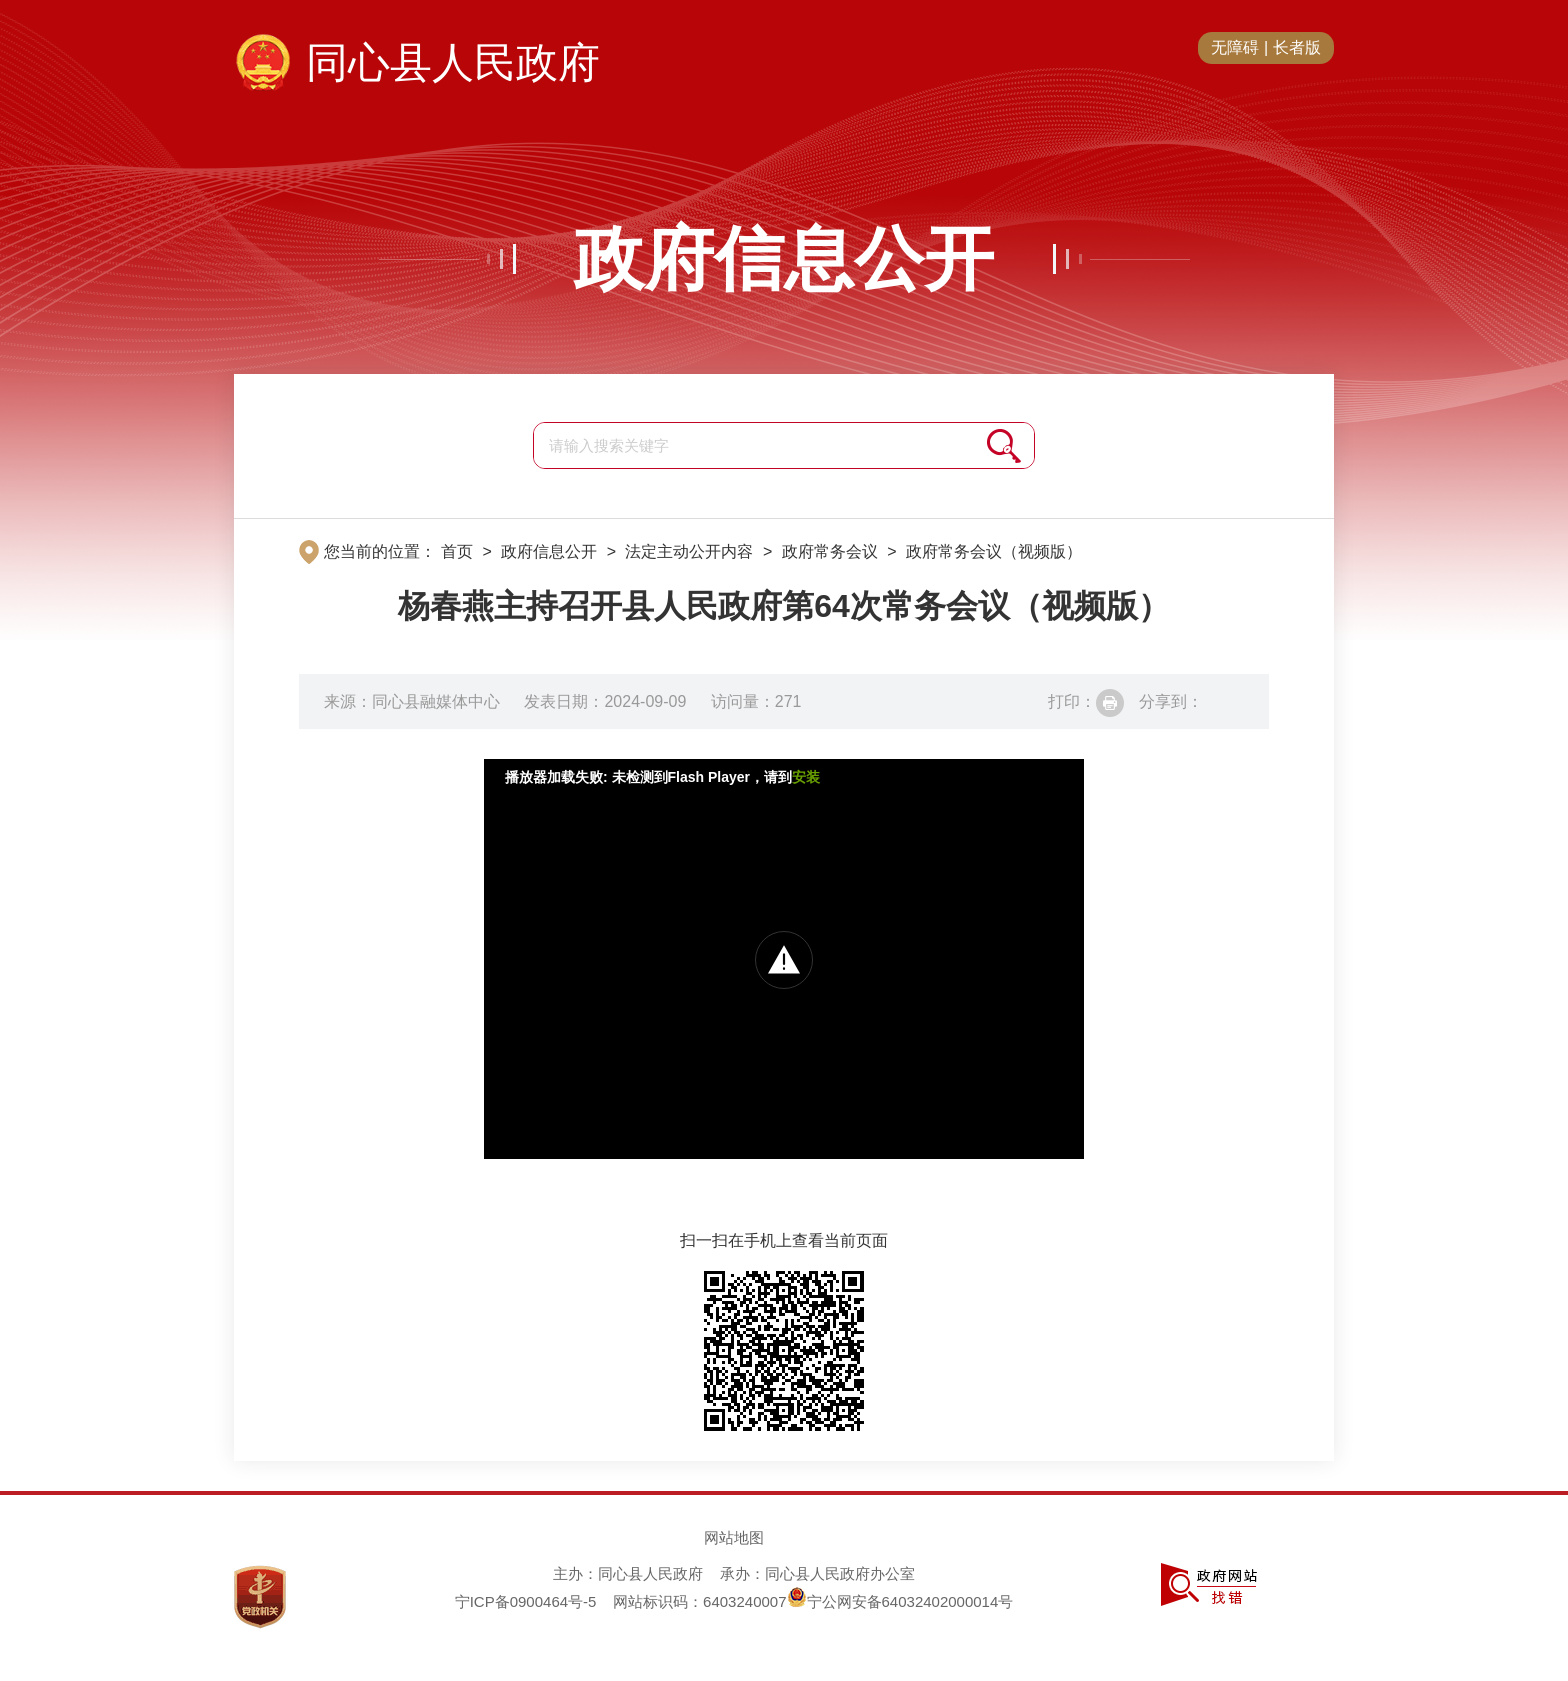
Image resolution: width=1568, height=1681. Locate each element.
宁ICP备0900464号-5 (526, 1601)
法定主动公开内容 (689, 551)
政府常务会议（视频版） (994, 551)
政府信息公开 (784, 259)
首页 (457, 551)
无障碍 (1235, 47)
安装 (806, 777)
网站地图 (734, 1537)
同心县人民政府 (453, 62)
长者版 (1297, 47)
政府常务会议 (830, 551)
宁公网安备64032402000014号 (900, 1601)
